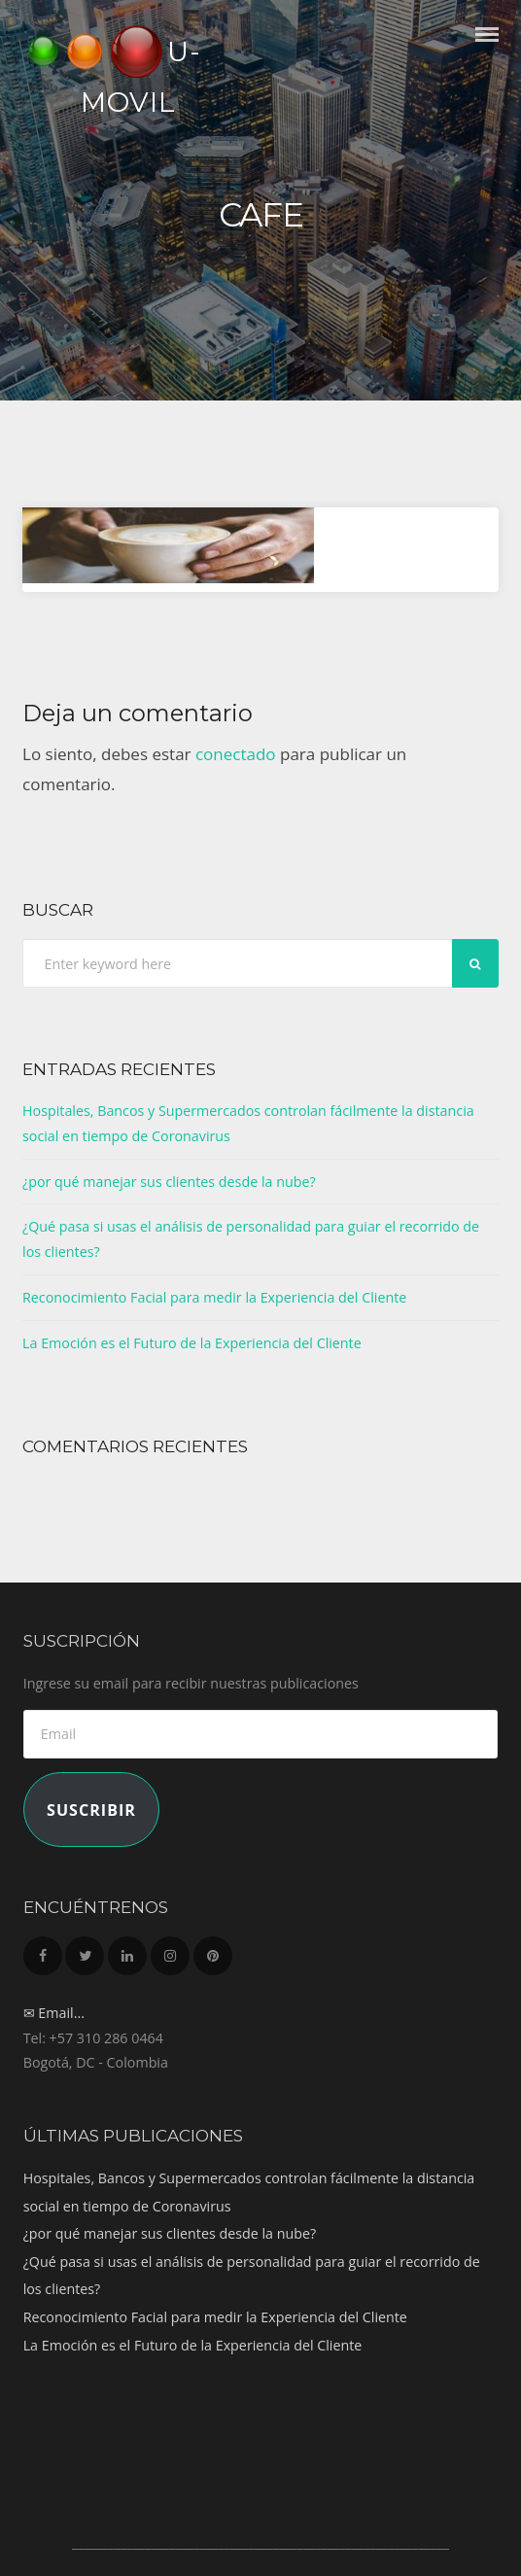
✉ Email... (54, 2012)
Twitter (84, 1950)
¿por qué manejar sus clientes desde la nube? (169, 1181)
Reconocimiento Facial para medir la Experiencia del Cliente (214, 1297)
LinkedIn (127, 1950)
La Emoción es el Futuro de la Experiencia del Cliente (192, 1343)
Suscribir (91, 1810)
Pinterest (212, 1950)
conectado (235, 754)
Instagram (170, 1950)
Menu (487, 51)
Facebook (42, 1950)
